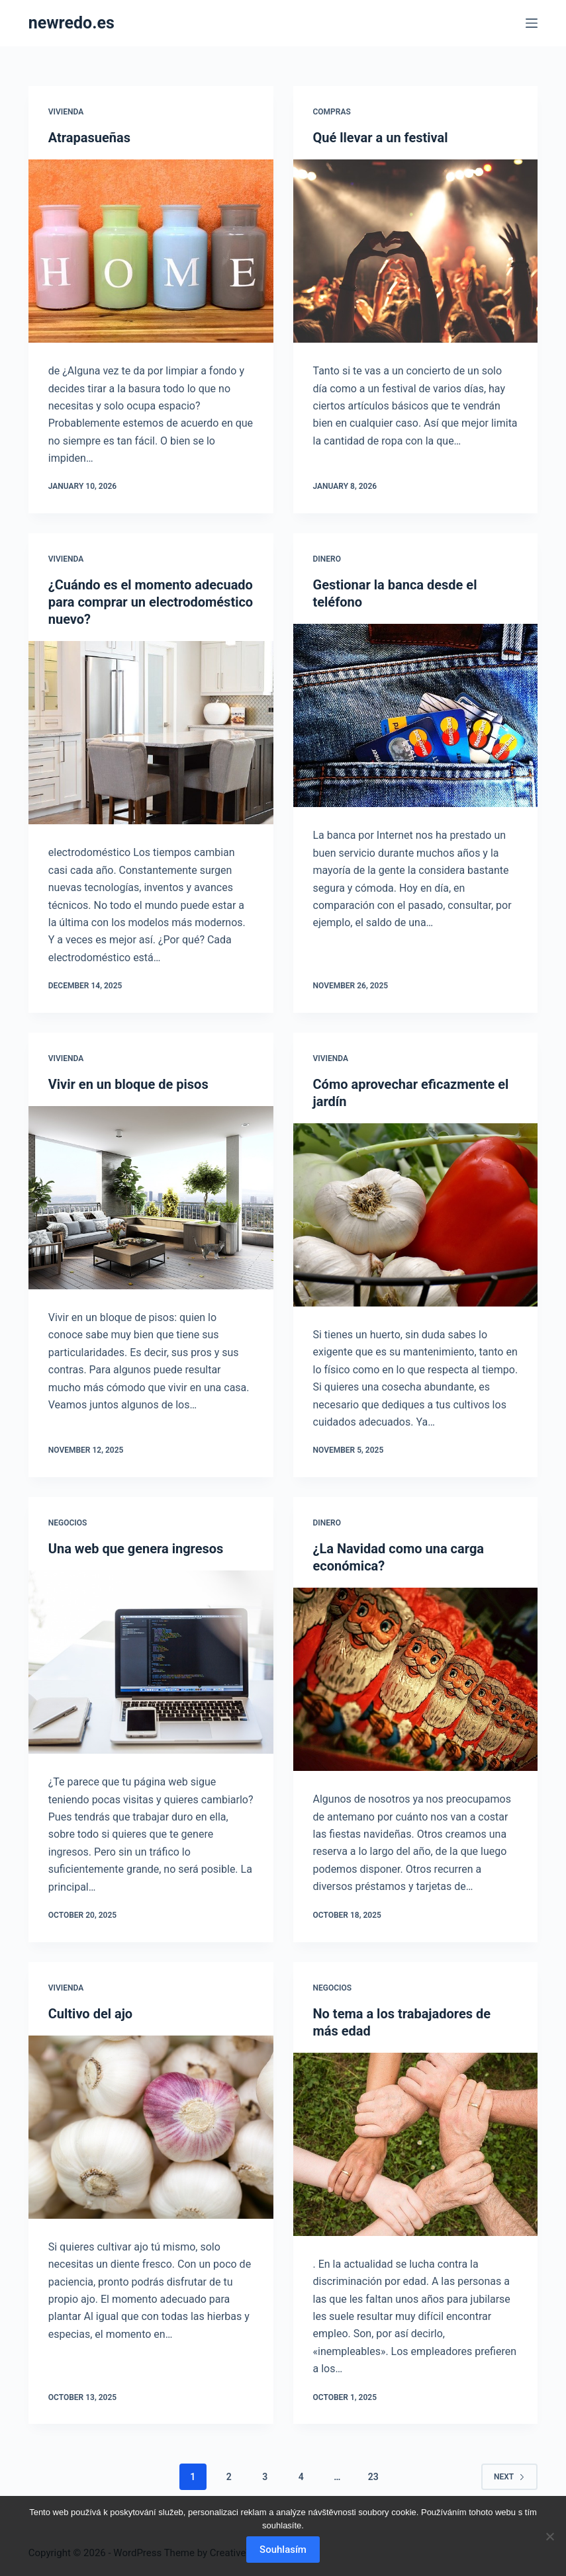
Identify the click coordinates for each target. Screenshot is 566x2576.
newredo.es (71, 22)
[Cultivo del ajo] (150, 2127)
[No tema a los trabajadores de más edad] (415, 2144)
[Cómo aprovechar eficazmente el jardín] (415, 1215)
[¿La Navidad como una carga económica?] (415, 1679)
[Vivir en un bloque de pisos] (150, 1197)
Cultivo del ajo (90, 2014)
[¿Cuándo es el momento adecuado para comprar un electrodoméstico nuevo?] (150, 732)
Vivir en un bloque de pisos (128, 1084)
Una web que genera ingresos (136, 1549)
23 (373, 2476)
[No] (549, 2536)
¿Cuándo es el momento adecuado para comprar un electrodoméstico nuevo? (150, 602)
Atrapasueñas (89, 138)
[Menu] (532, 23)
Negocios (67, 1522)
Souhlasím (283, 2549)
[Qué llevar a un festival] (415, 251)
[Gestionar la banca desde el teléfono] (415, 715)
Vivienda (65, 111)
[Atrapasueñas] (150, 251)
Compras (332, 111)
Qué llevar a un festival (380, 138)
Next (509, 2476)
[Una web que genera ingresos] (150, 1662)
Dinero (327, 559)
